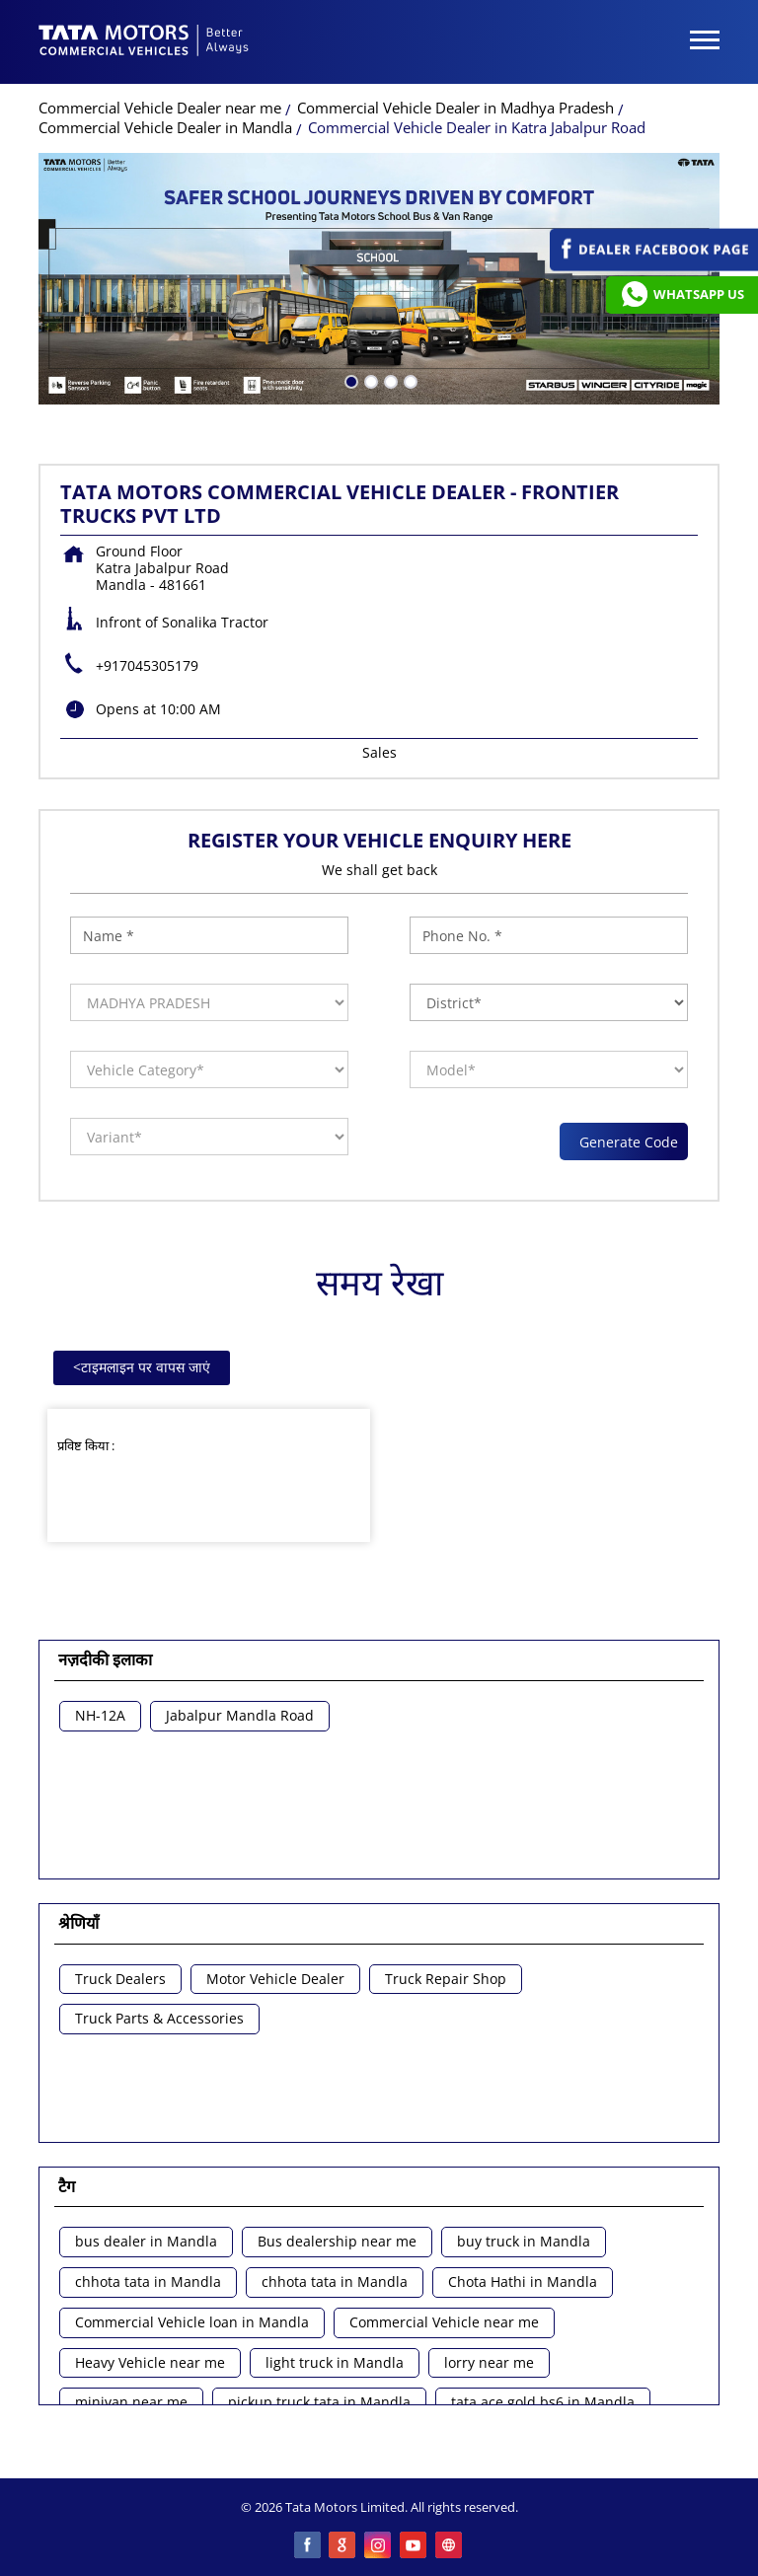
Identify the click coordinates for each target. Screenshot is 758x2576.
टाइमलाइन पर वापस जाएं (141, 1367)
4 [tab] (409, 380)
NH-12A (100, 1716)
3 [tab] (389, 380)
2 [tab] (369, 380)
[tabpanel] (379, 279)
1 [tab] (349, 380)
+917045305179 (147, 665)
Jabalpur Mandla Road (240, 1716)
